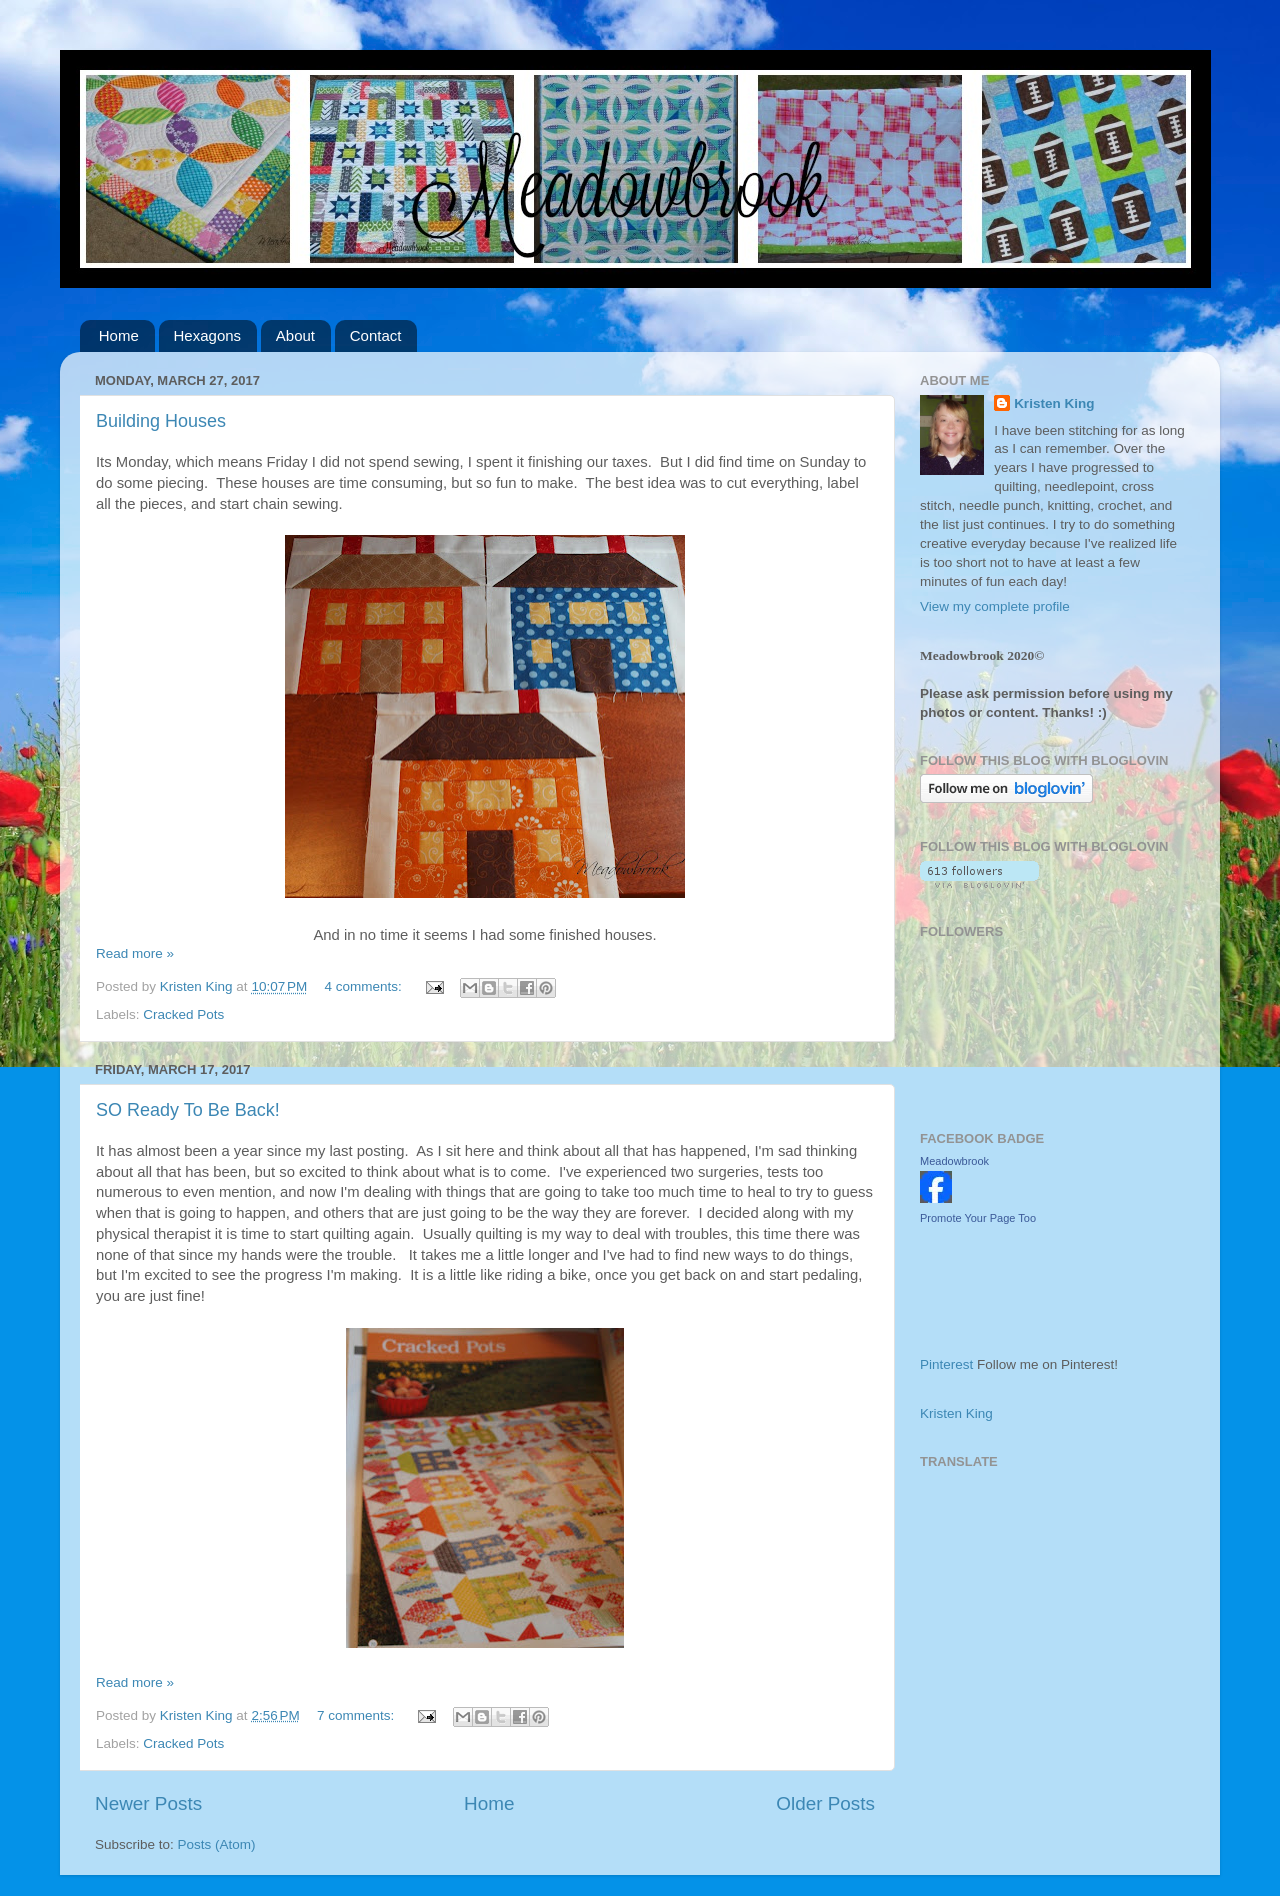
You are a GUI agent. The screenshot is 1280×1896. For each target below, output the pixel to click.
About (295, 335)
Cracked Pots (183, 1014)
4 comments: (365, 986)
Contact (376, 335)
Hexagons (208, 335)
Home (119, 335)
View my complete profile (995, 606)
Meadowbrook (954, 1161)
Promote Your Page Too (978, 1218)
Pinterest (946, 1364)
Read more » (135, 953)
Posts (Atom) (217, 1844)
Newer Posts (148, 1803)
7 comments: (357, 1715)
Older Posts (825, 1803)
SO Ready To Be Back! (188, 1110)
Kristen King (1054, 403)
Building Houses (161, 421)
